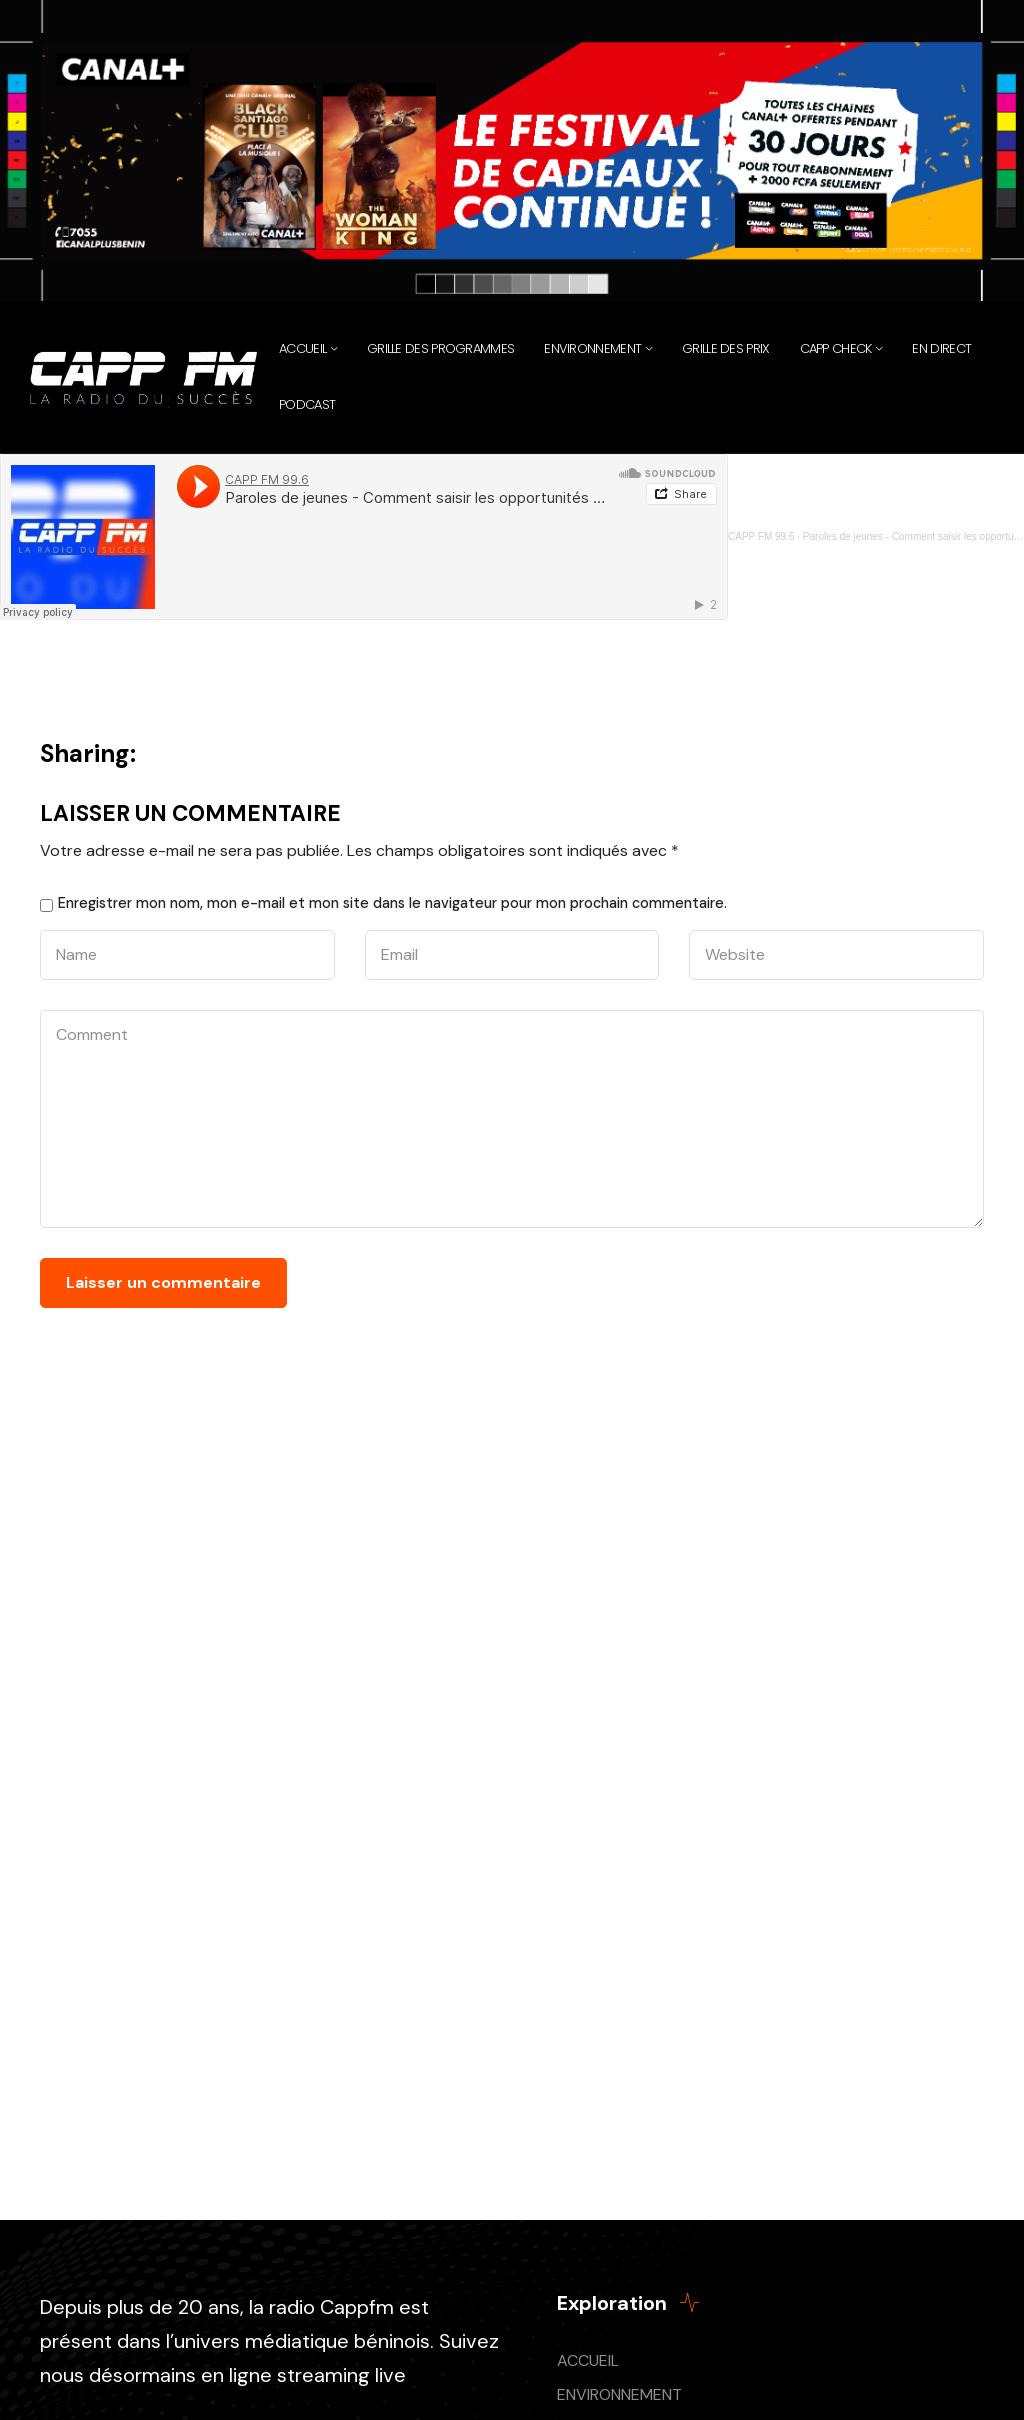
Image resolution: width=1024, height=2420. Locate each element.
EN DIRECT (941, 348)
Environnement (592, 348)
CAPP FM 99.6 (761, 536)
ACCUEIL (588, 2360)
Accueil (302, 348)
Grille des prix (726, 348)
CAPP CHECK (836, 348)
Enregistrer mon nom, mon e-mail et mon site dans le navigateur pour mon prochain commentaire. (392, 903)
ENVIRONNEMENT (619, 2394)
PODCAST (307, 404)
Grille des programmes (440, 348)
